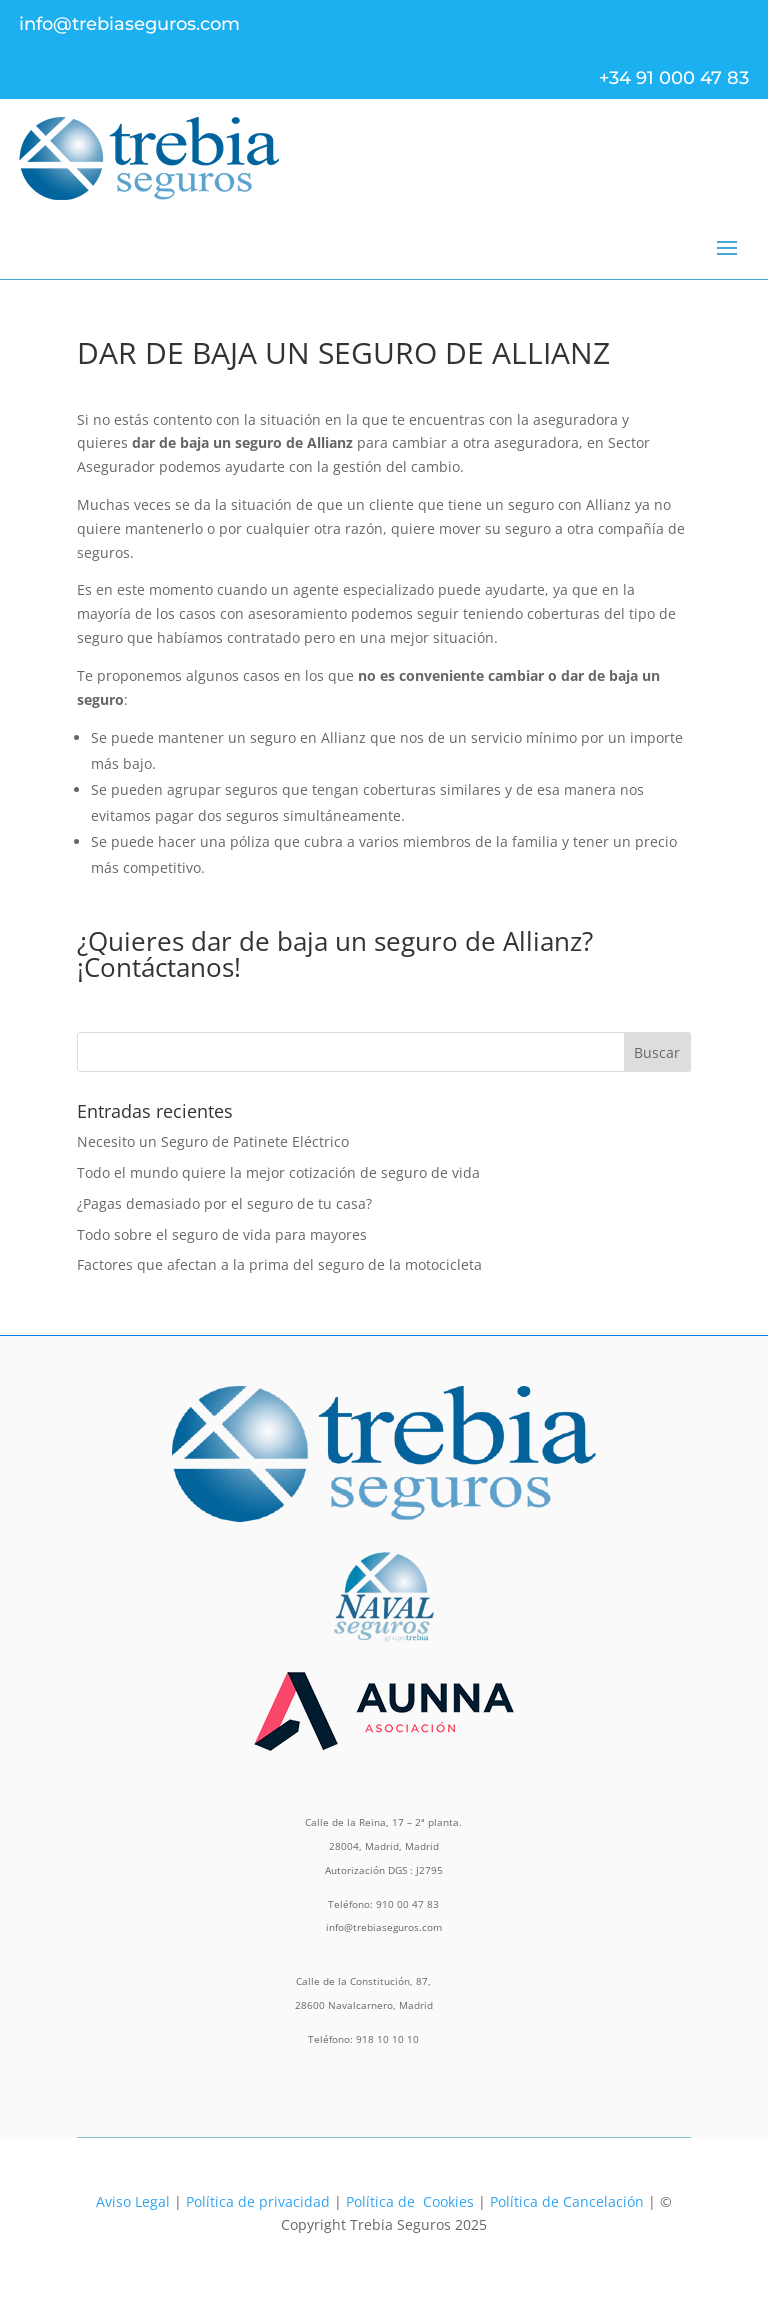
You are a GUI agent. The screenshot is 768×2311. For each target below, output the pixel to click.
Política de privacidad (258, 2201)
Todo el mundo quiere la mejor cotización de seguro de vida (278, 1172)
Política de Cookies (410, 2201)
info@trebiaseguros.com (129, 24)
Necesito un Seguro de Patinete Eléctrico (213, 1141)
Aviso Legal (133, 2201)
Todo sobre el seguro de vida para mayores (222, 1234)
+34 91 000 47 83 (674, 78)
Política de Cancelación (567, 2201)
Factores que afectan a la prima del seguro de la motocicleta (279, 1264)
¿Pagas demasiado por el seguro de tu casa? (224, 1203)
